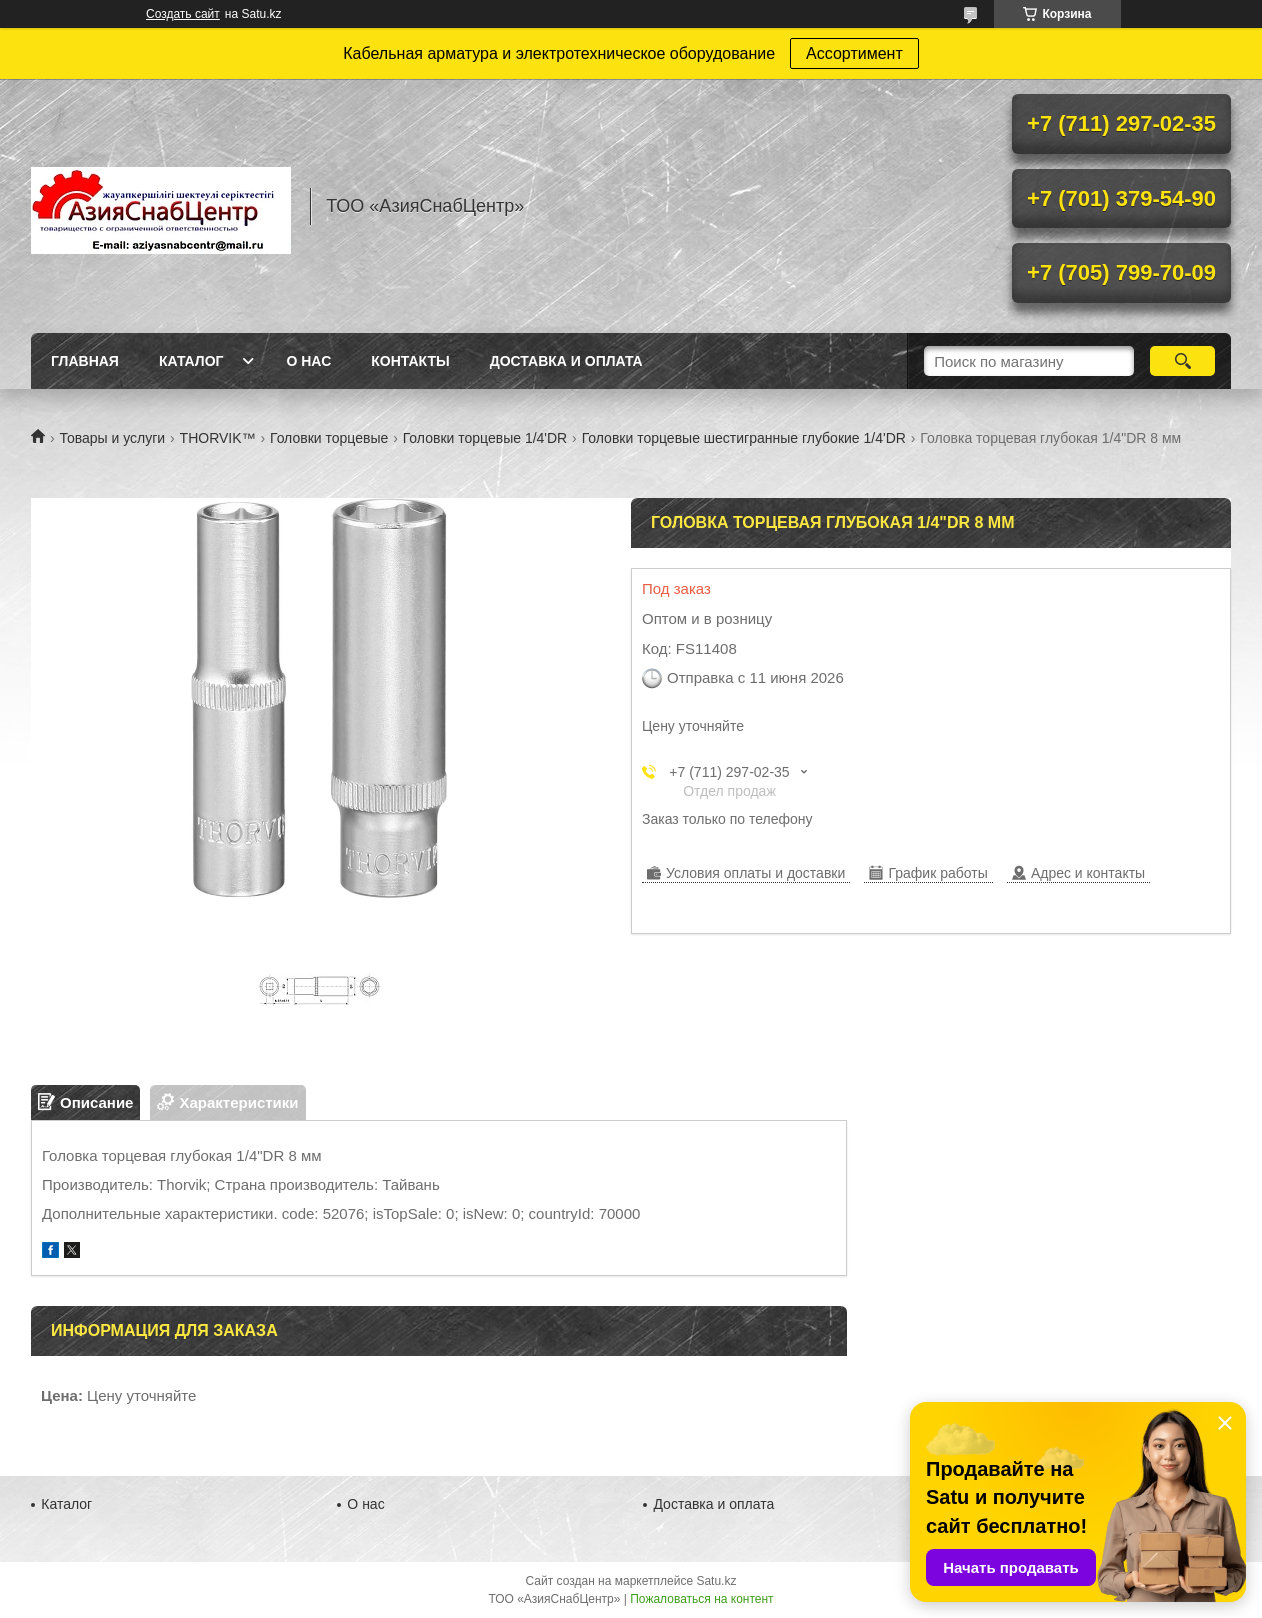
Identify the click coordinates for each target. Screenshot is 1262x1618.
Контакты (410, 361)
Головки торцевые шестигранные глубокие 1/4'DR (744, 438)
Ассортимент (854, 53)
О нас (308, 361)
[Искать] (1182, 361)
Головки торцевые (329, 438)
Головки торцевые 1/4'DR (485, 438)
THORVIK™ (218, 438)
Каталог (191, 361)
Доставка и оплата (566, 361)
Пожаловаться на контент (701, 1599)
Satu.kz (716, 1581)
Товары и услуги (112, 438)
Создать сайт (183, 14)
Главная (85, 361)
